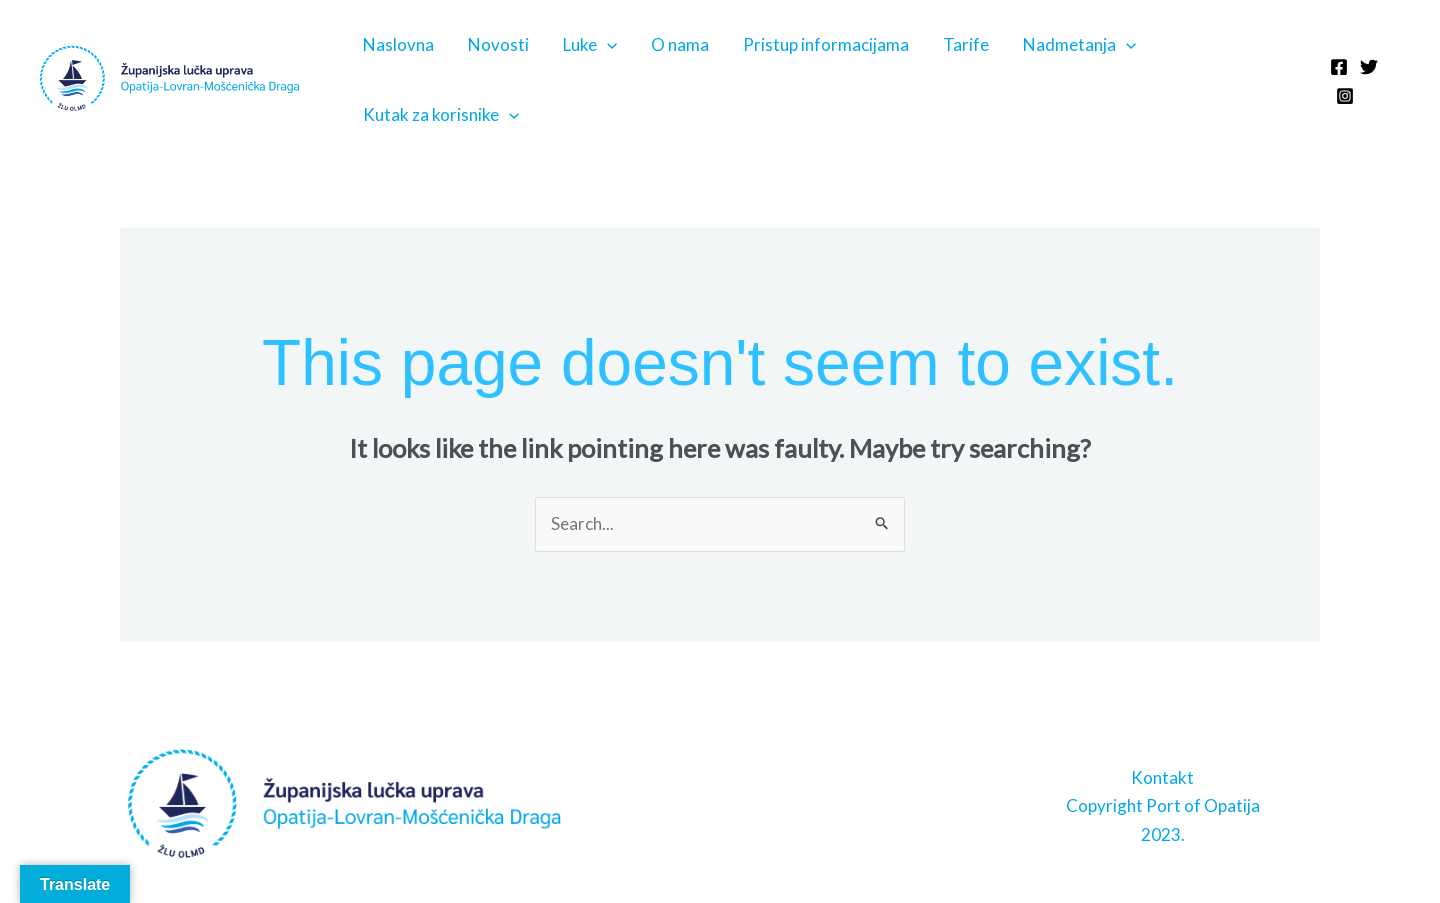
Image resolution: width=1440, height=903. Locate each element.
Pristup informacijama (826, 44)
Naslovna (398, 44)
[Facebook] (1339, 67)
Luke (590, 45)
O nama (680, 44)
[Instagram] (1345, 96)
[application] (607, 45)
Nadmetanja (1079, 45)
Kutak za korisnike (441, 115)
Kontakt (1162, 777)
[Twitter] (1369, 67)
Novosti (498, 44)
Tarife (966, 44)
